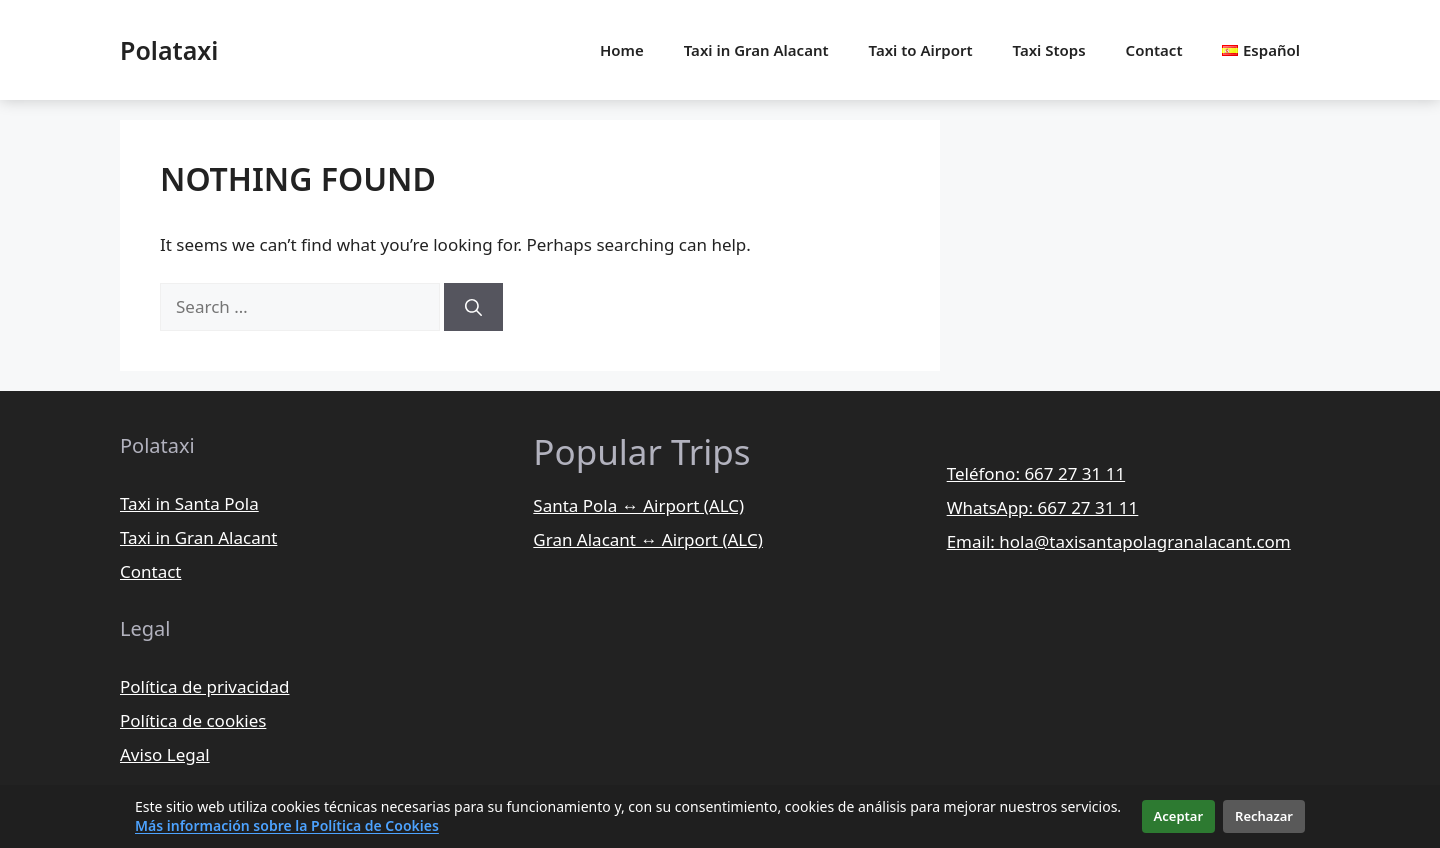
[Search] (473, 307)
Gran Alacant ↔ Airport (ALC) (647, 539)
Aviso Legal (165, 754)
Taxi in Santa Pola (189, 503)
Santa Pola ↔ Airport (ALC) (638, 505)
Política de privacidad (204, 686)
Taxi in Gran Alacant (756, 50)
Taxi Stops (1049, 50)
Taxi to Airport (921, 50)
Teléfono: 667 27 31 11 (1036, 473)
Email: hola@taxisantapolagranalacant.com (1119, 541)
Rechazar (1264, 816)
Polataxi (169, 50)
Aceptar (1179, 816)
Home (622, 50)
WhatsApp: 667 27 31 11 (1043, 507)
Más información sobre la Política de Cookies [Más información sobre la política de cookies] (287, 825)
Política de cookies (193, 720)
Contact (1154, 50)
